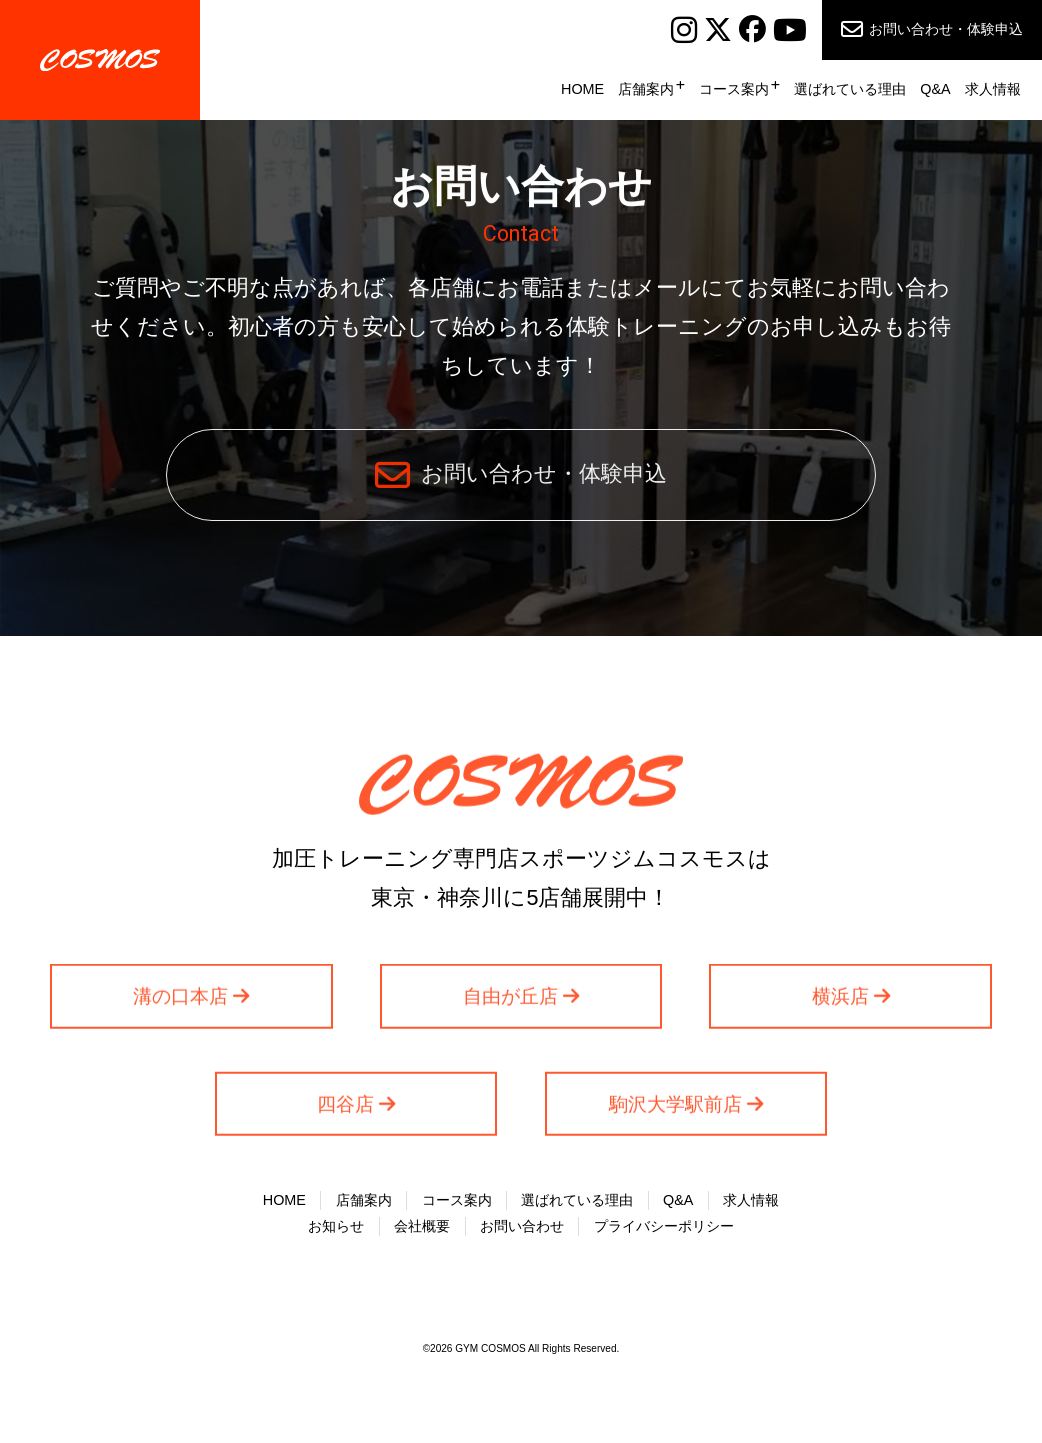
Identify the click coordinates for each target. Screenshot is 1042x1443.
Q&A (935, 89)
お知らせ (336, 1229)
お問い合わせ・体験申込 (946, 29)
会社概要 (422, 1229)
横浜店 (840, 1003)
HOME (582, 89)
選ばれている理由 (850, 89)
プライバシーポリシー (664, 1229)
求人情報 (993, 89)
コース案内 (734, 89)
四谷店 (345, 1110)
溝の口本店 (180, 1003)
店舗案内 (646, 89)
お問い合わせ (522, 1229)
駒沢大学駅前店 (675, 1110)
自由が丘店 (510, 1003)
